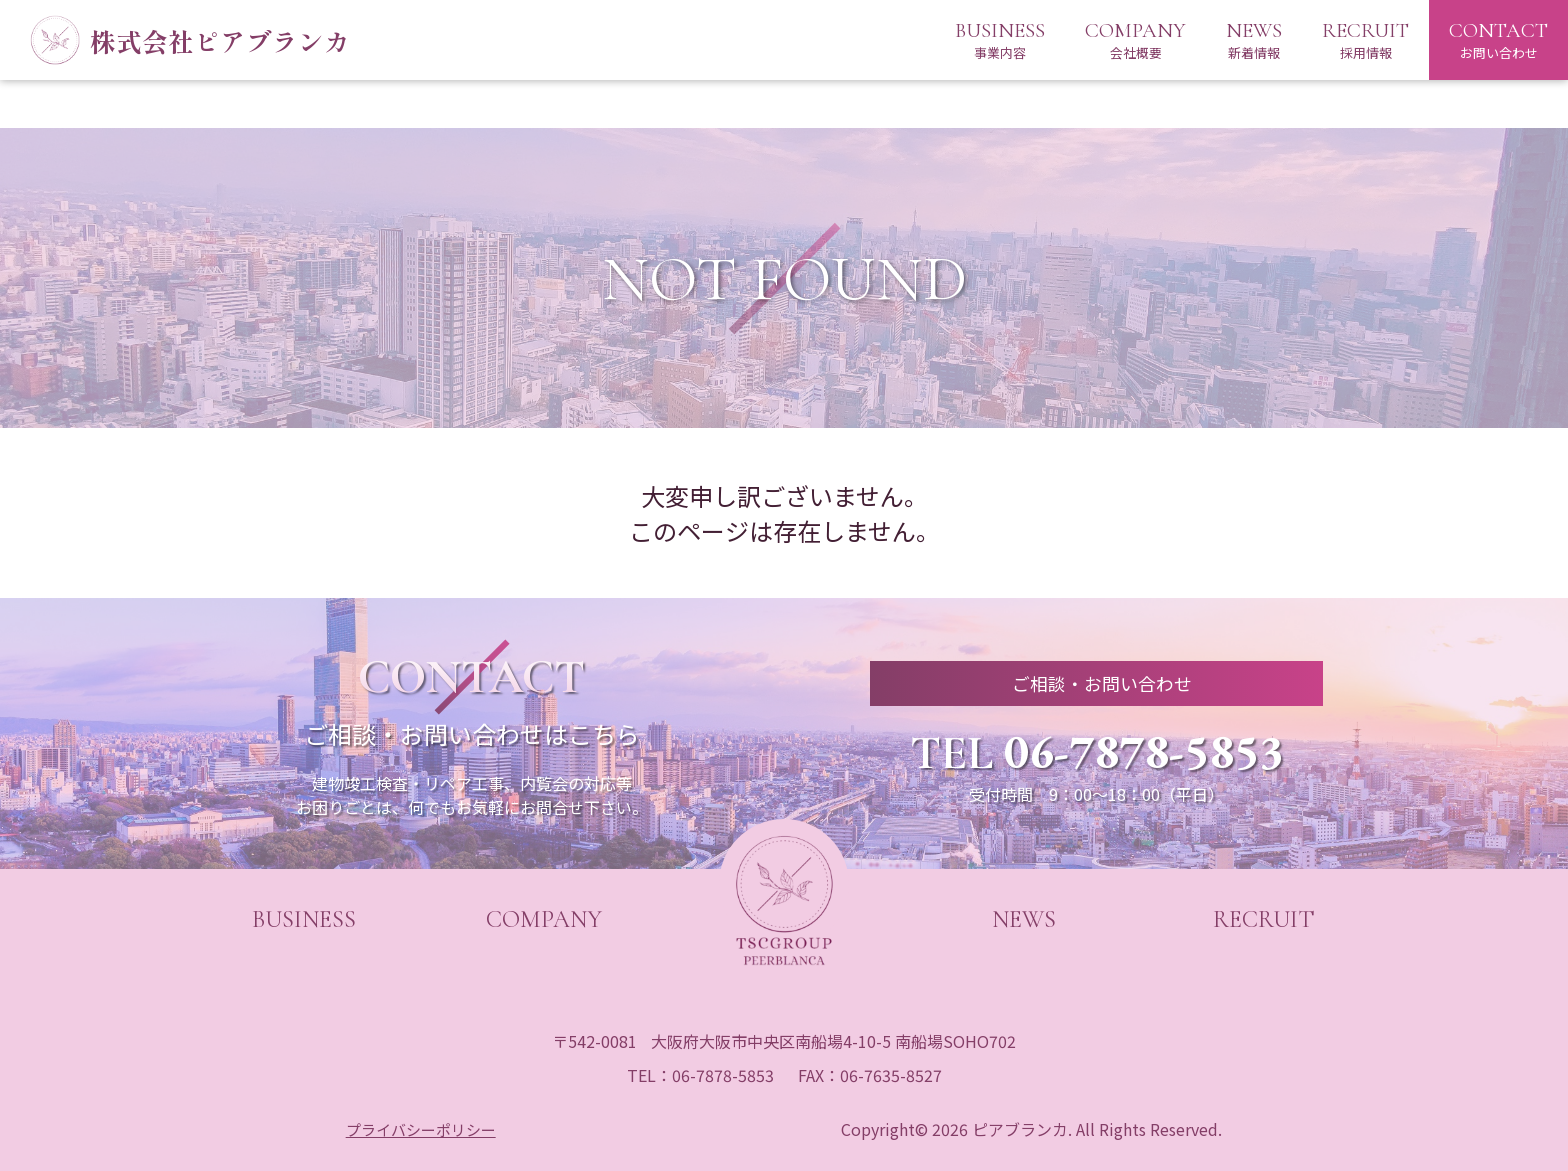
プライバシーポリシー (422, 1129)
